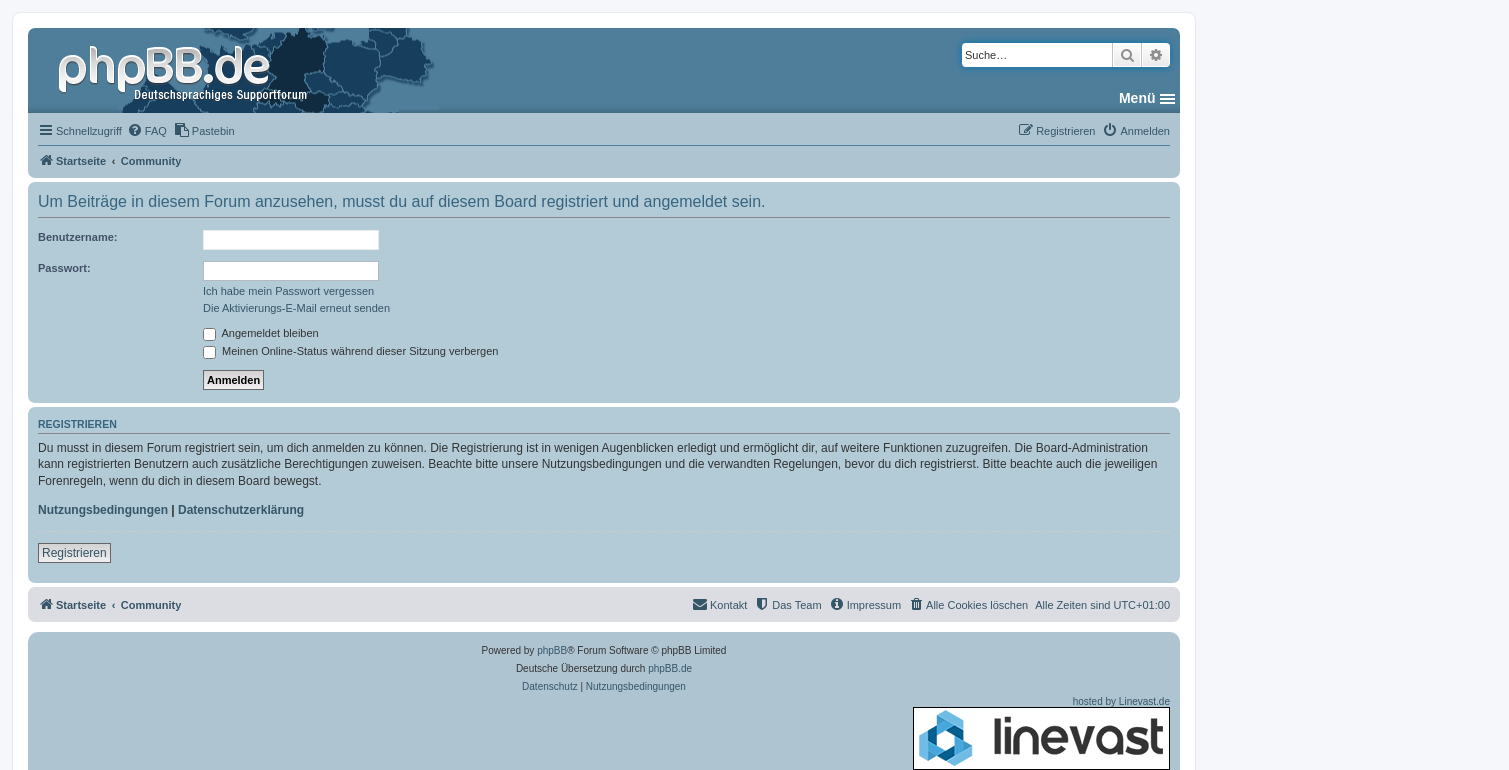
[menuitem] (147, 131)
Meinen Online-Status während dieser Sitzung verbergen (350, 351)
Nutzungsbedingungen (103, 510)
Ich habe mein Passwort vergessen (288, 291)
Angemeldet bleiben (261, 333)
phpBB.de (670, 668)
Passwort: (64, 268)
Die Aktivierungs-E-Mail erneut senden (296, 308)
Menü (1137, 98)
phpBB (552, 650)
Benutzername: (77, 237)
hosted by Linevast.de (1041, 733)
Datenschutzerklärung (241, 510)
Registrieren (74, 553)
